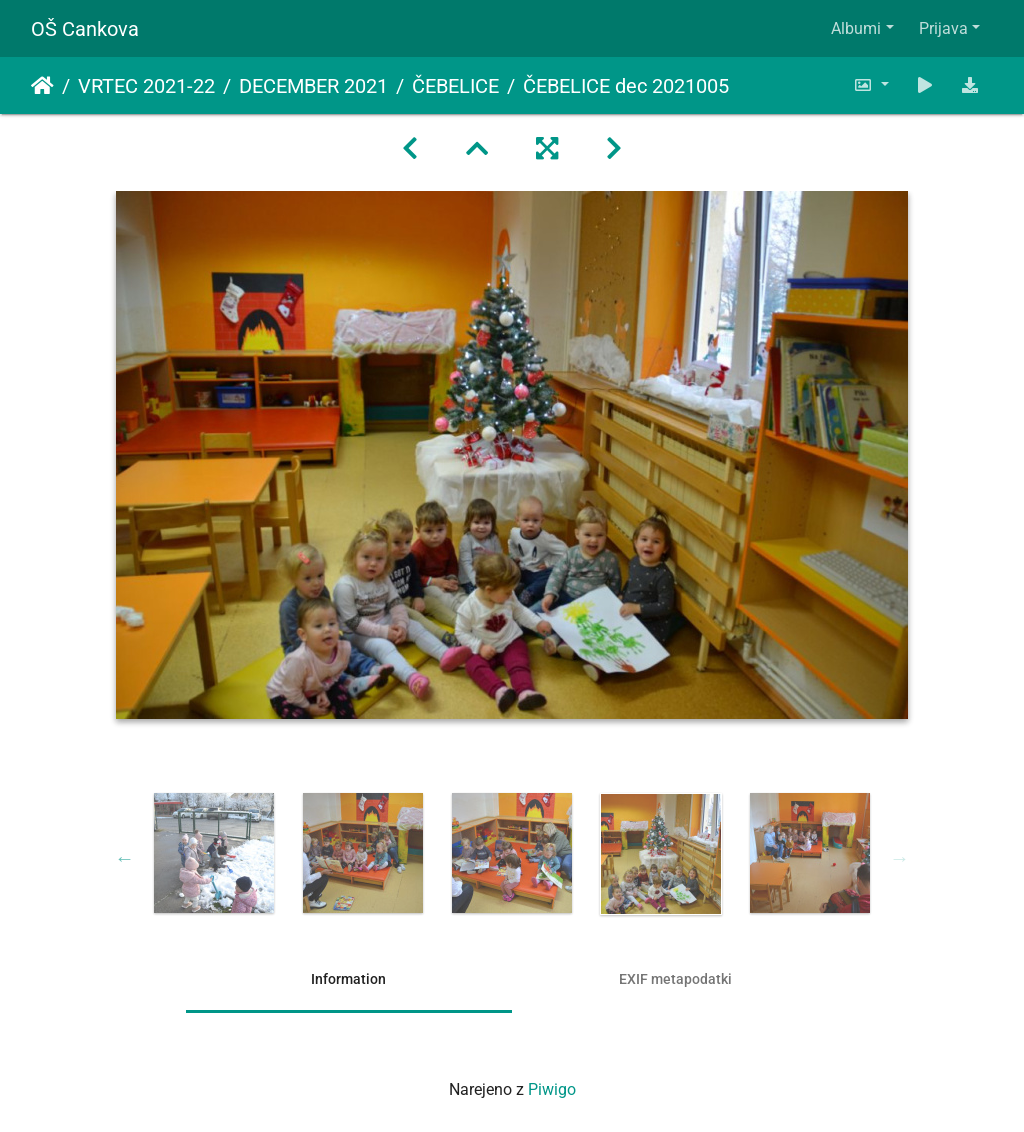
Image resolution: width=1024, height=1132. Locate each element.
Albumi (856, 28)
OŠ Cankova (85, 29)
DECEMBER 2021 (313, 86)
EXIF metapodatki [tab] (675, 979)
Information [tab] (348, 979)
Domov (42, 86)
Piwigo (552, 1089)
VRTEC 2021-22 (146, 86)
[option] (214, 853)
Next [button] (900, 858)
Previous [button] (125, 858)
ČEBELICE (455, 86)
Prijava (943, 28)
